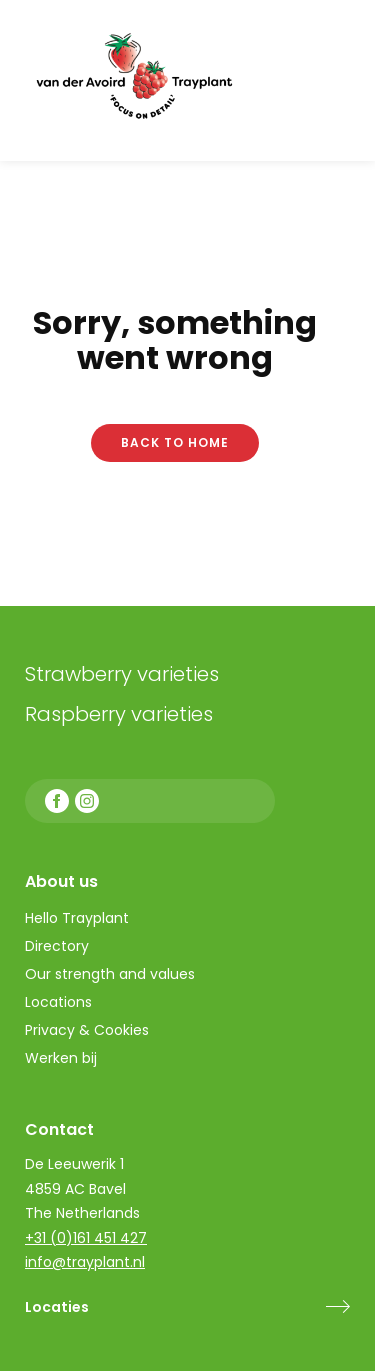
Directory (57, 946)
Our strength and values (110, 974)
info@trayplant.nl (85, 1262)
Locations (58, 1002)
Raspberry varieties (119, 714)
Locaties (57, 1307)
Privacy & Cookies (87, 1030)
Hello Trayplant (77, 918)
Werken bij (61, 1058)
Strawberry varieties (122, 674)
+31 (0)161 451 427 (86, 1238)
